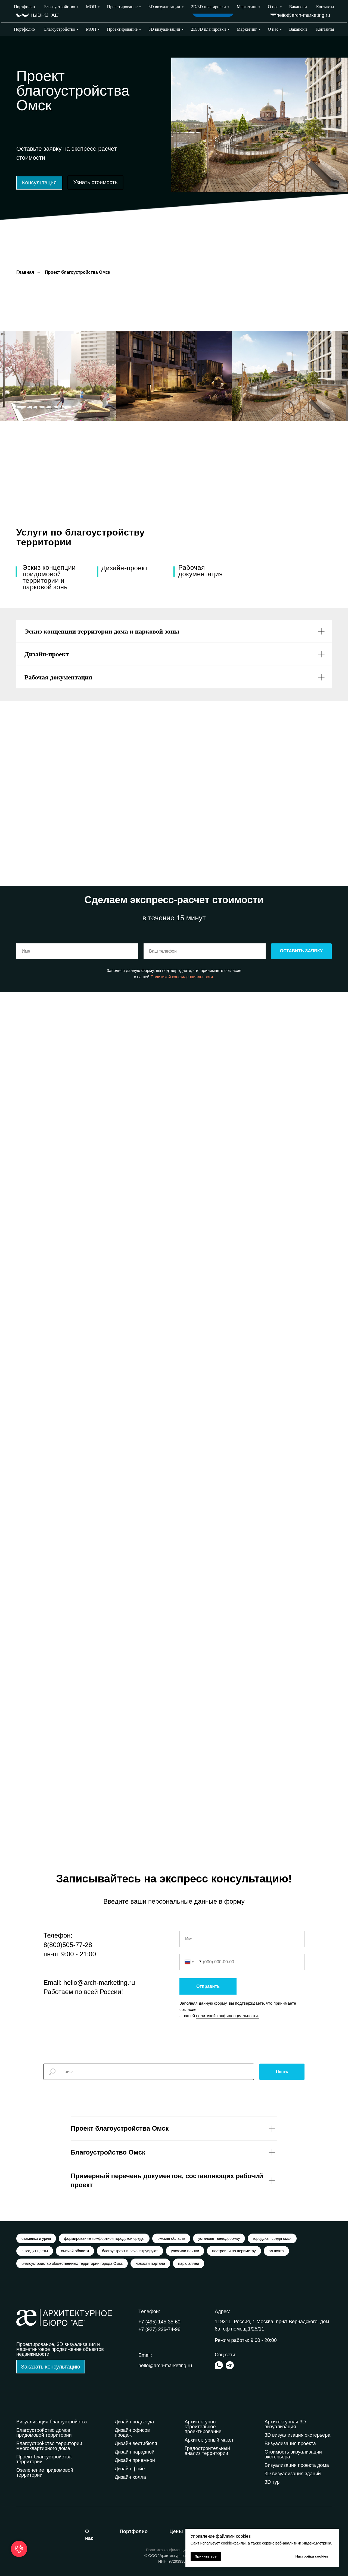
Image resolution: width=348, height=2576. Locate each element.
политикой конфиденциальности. (227, 2015)
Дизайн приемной (135, 2460)
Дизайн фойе (130, 2468)
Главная (25, 272)
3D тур (272, 2482)
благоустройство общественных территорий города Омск (72, 2263)
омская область (171, 2238)
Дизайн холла (130, 2477)
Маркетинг (247, 29)
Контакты (325, 29)
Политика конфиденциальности (174, 2550)
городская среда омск (272, 2238)
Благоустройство (59, 29)
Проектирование (122, 29)
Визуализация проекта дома (297, 2465)
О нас (273, 29)
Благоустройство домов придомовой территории (44, 2432)
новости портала (150, 2263)
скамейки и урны (36, 2238)
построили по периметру (234, 2251)
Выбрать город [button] (248, 11)
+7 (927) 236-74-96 (309, 7)
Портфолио (24, 29)
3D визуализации (164, 29)
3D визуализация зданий (293, 2473)
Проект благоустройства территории (44, 2459)
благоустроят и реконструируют (130, 2251)
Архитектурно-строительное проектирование (203, 2426)
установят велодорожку (219, 2238)
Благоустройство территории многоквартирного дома (49, 2446)
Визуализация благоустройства (52, 2421)
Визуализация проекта (290, 2443)
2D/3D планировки (208, 29)
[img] (273, 11)
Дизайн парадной (134, 2452)
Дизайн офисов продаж (132, 2432)
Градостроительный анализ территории (207, 2451)
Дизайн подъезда (134, 2421)
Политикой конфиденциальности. (182, 976)
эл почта (276, 2251)
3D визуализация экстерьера (297, 2435)
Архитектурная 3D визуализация (285, 2424)
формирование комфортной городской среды (104, 2238)
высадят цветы (34, 2251)
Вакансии (298, 29)
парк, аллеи (188, 2263)
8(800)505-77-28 (68, 1944)
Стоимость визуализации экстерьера (293, 2454)
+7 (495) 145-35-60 (159, 2322)
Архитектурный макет (209, 2440)
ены (176, 2531)
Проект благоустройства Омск (77, 272)
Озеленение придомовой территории (44, 2472)
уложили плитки (185, 2251)
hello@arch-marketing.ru (303, 15)
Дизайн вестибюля (136, 2443)
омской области (75, 2251)
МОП (91, 29)
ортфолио (134, 2531)
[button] (39, 183)
